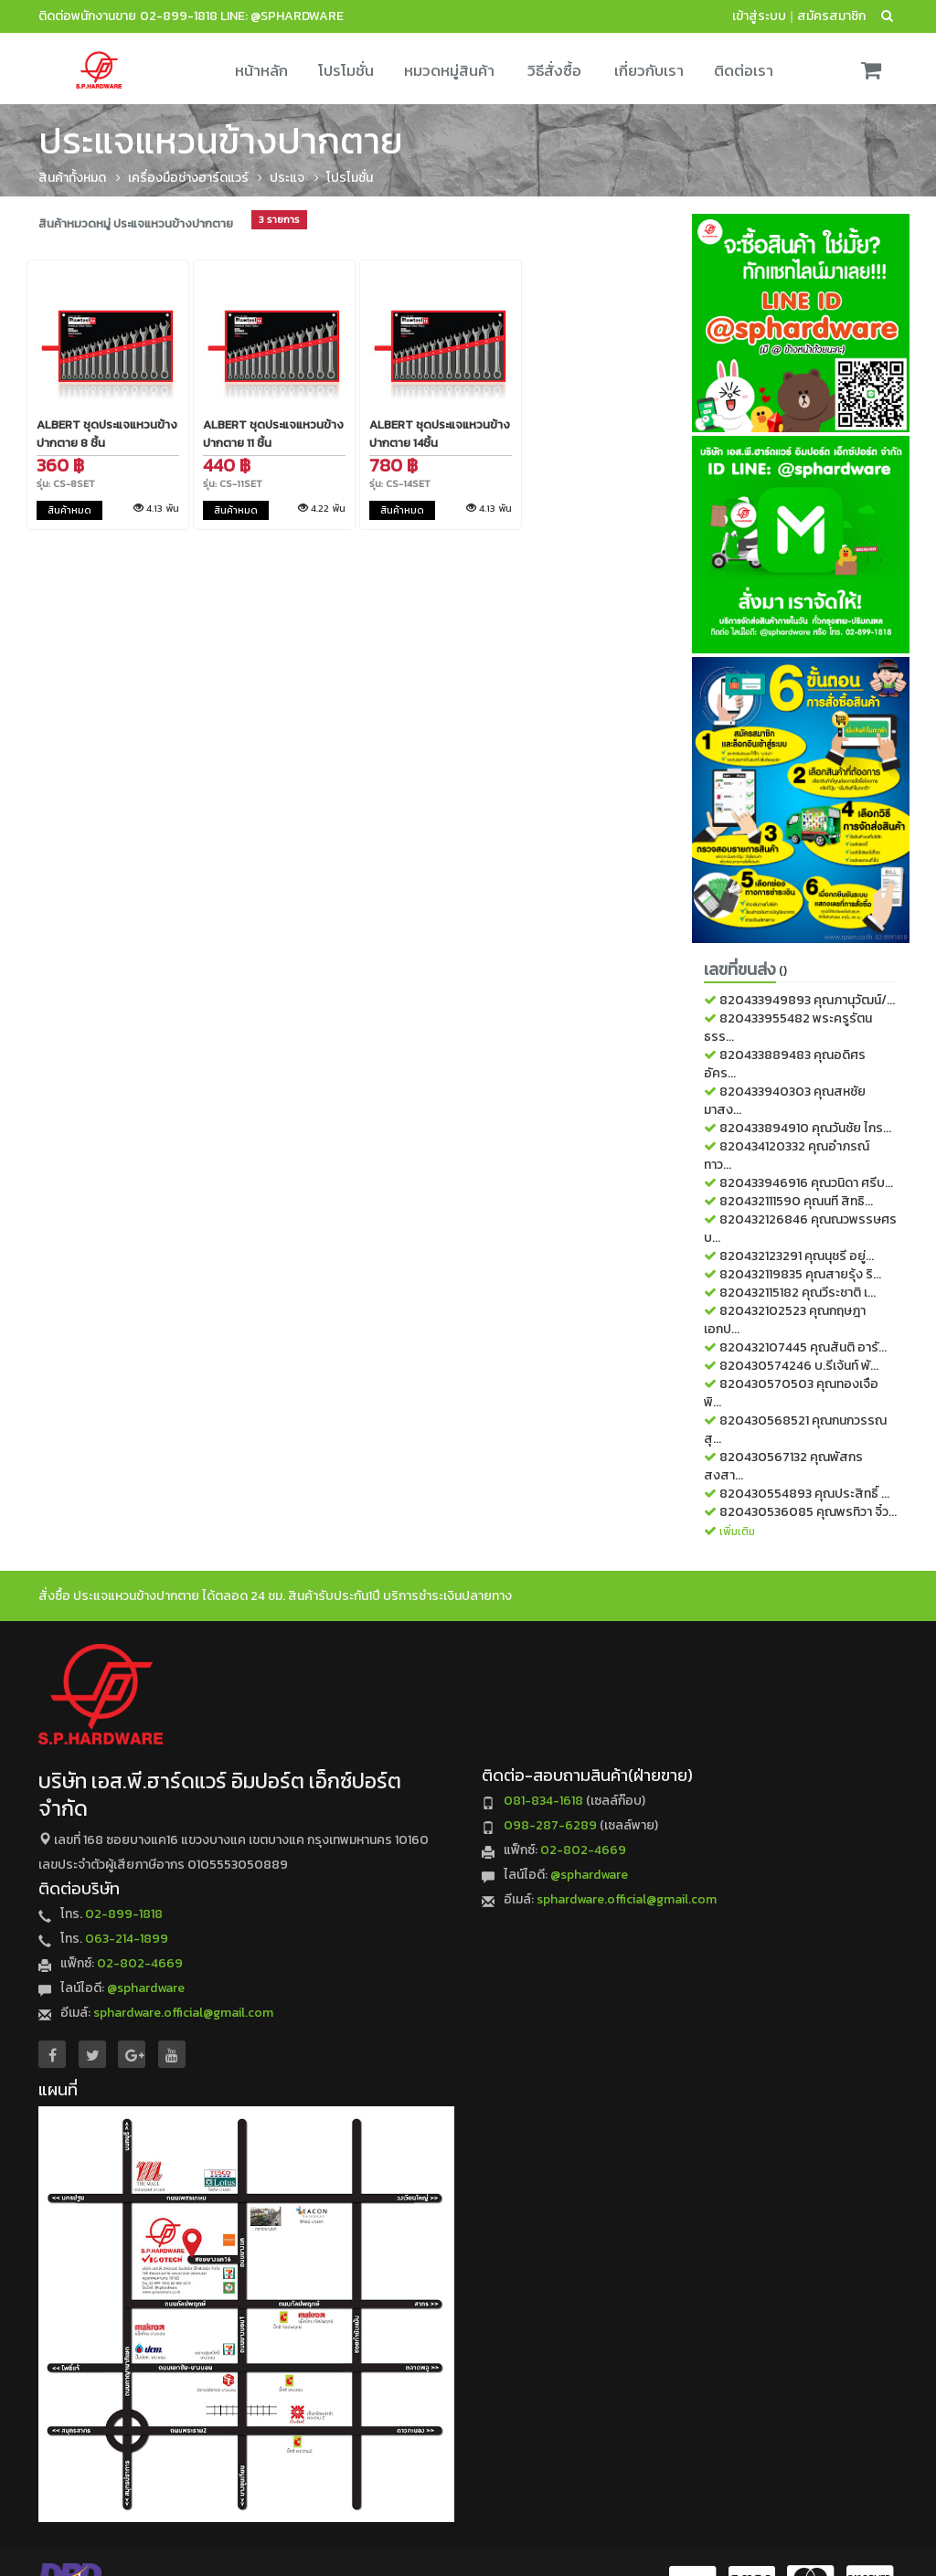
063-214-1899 (126, 1938)
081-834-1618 (543, 1800)
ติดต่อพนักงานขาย (87, 16)
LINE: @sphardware (282, 16)
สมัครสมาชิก (831, 16)
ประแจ (287, 177)
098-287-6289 (550, 1825)
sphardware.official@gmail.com (183, 2012)
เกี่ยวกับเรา (649, 70)
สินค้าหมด (69, 510)
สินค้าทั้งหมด (72, 177)
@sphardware (146, 1988)
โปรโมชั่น (346, 70)
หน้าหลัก (261, 70)
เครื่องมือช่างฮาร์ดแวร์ (188, 177)
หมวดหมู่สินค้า (449, 70)
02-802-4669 (140, 1963)
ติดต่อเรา (743, 70)
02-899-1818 (179, 16)
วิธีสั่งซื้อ (554, 70)
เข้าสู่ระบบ (759, 16)
